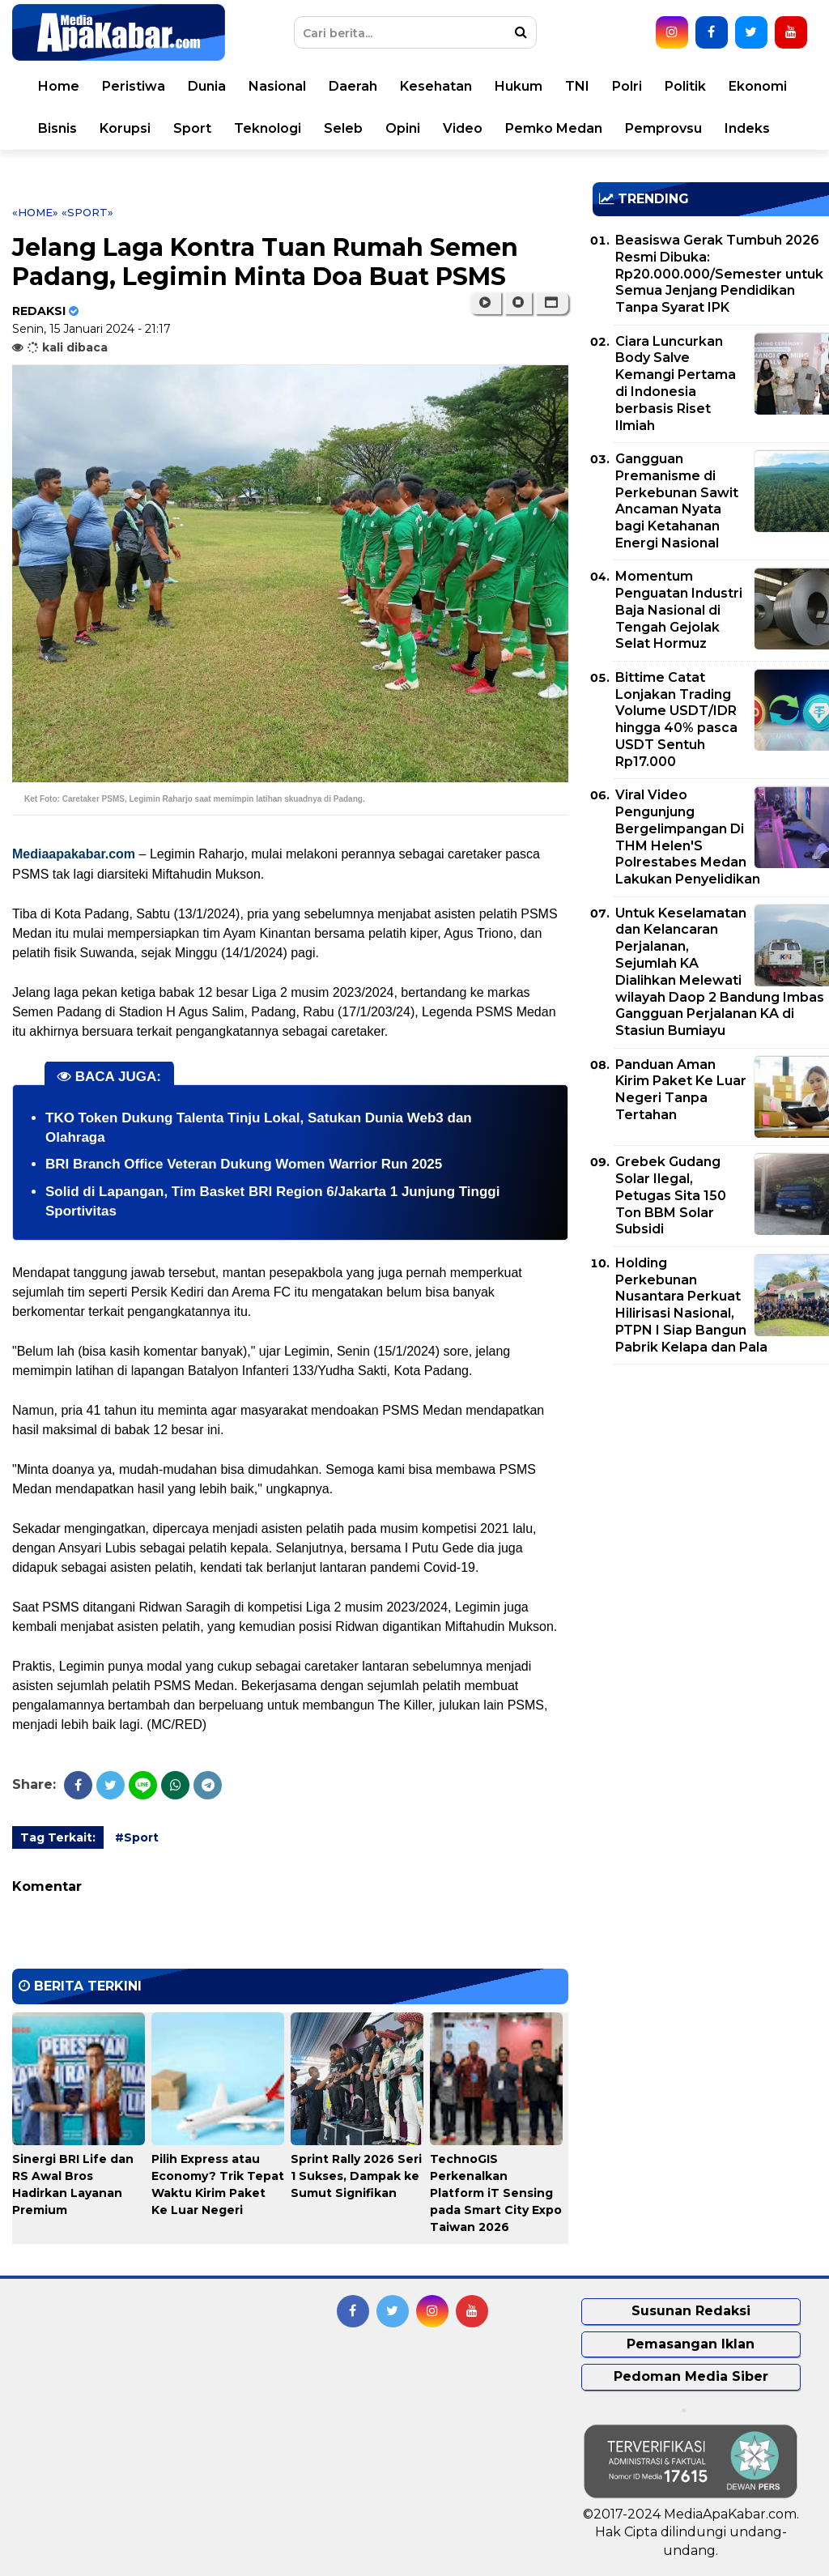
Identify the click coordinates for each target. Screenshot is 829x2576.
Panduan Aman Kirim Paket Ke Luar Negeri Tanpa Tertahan (680, 1089)
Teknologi (267, 128)
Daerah (353, 86)
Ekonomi (758, 86)
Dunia (207, 86)
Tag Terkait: (58, 1837)
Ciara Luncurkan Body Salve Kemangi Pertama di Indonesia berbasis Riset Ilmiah (675, 383)
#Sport (137, 1837)
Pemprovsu (663, 128)
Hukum (518, 86)
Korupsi (125, 128)
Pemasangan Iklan (691, 2344)
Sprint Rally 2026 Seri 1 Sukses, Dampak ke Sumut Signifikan (356, 2176)
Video (463, 128)
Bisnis (57, 128)
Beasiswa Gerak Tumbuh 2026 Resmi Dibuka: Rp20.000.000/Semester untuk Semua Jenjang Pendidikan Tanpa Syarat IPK (719, 273)
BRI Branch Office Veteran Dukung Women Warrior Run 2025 (243, 1164)
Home (58, 86)
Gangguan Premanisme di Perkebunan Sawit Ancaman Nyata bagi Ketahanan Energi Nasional (676, 501)
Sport (192, 128)
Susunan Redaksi (690, 2310)
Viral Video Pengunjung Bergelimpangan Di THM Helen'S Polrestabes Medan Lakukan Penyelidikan (687, 837)
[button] (551, 303)
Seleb (343, 128)
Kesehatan (436, 86)
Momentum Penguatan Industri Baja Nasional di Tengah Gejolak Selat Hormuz (678, 609)
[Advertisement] (711, 1490)
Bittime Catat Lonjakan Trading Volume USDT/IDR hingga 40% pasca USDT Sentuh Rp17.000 (676, 719)
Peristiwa (133, 86)
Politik (685, 86)
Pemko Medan (553, 128)
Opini (402, 128)
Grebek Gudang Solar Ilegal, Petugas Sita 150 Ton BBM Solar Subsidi (670, 1195)
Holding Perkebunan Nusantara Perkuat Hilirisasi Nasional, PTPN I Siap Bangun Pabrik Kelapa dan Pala (691, 1305)
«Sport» (87, 212)
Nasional (277, 86)
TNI (577, 86)
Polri (627, 86)
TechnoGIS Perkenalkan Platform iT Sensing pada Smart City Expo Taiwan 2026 (496, 2193)
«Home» (35, 212)
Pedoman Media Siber (691, 2376)
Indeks (747, 128)
